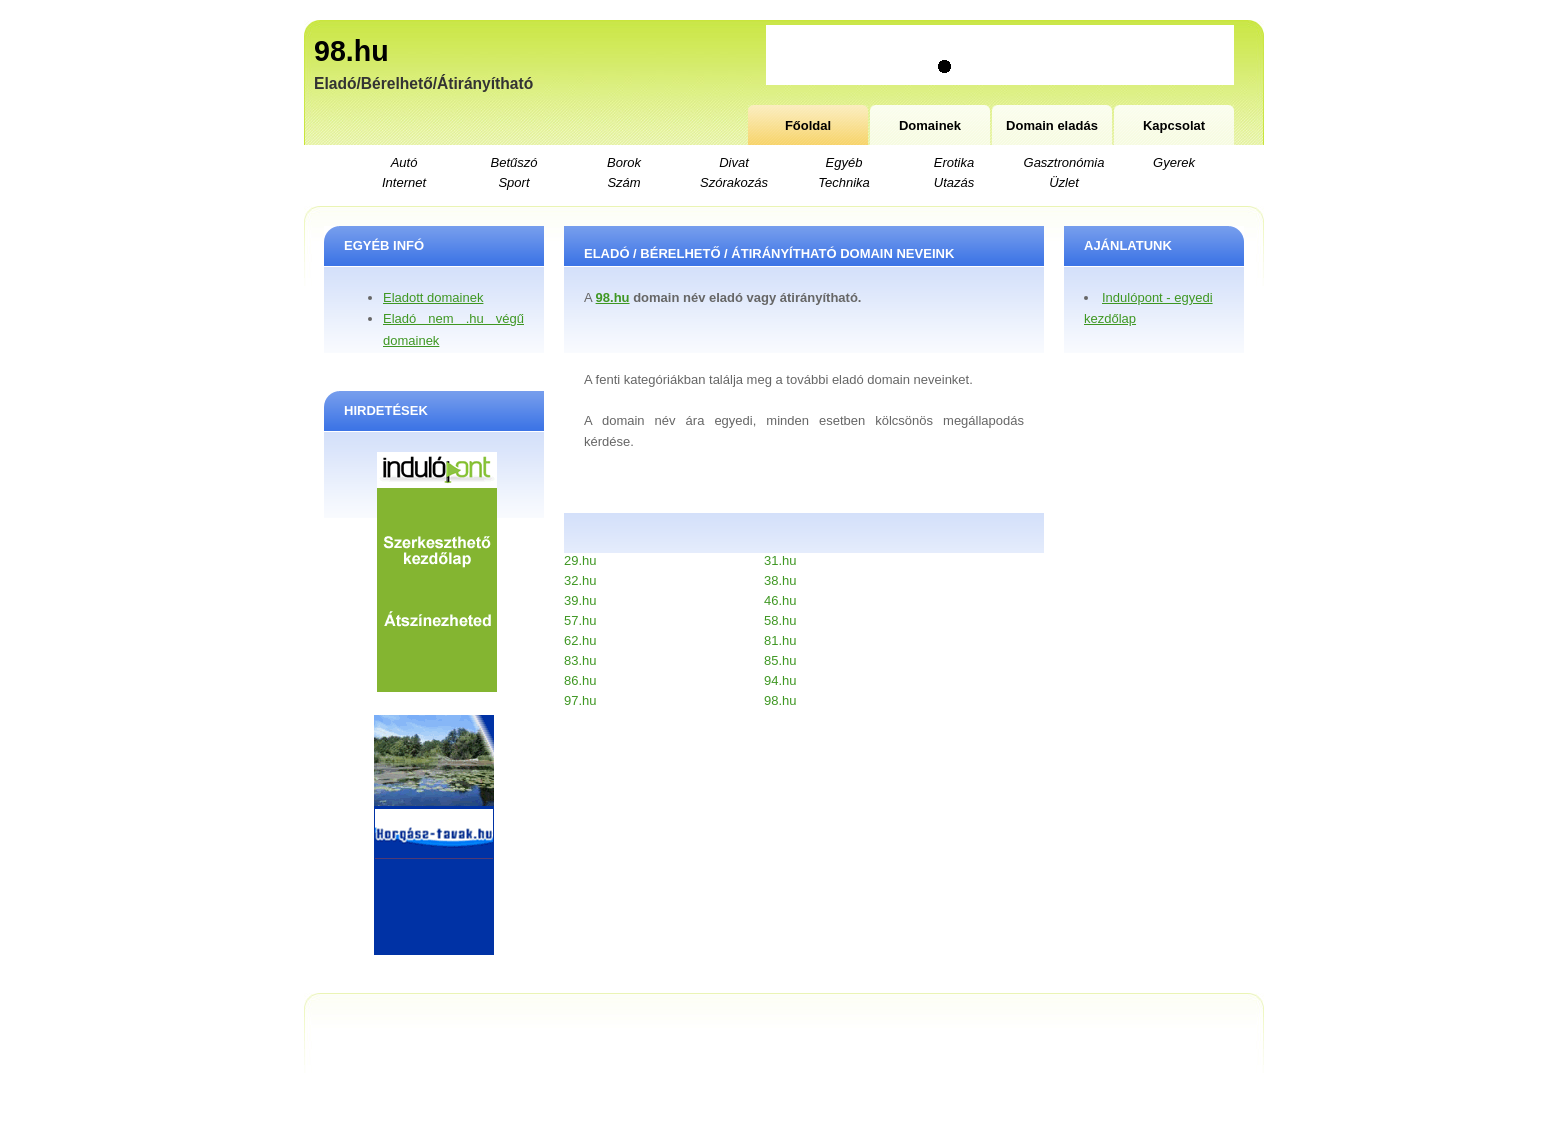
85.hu (780, 660)
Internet (404, 182)
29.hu (580, 560)
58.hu (780, 620)
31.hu (780, 560)
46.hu (780, 600)
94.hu (780, 680)
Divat (734, 162)
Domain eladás (1052, 125)
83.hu (580, 660)
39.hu (580, 600)
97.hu (580, 700)
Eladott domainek (433, 297)
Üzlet (1064, 182)
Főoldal (808, 125)
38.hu (780, 580)
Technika (844, 182)
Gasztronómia (1064, 162)
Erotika (954, 162)
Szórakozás (734, 182)
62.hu (580, 640)
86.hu (580, 680)
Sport (513, 182)
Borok (624, 162)
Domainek (930, 125)
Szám (623, 182)
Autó (404, 162)
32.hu (580, 580)
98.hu (351, 51)
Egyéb (844, 162)
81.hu (780, 640)
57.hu (580, 620)
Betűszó (514, 162)
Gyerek (1174, 162)
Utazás (954, 182)
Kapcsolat (1174, 125)
